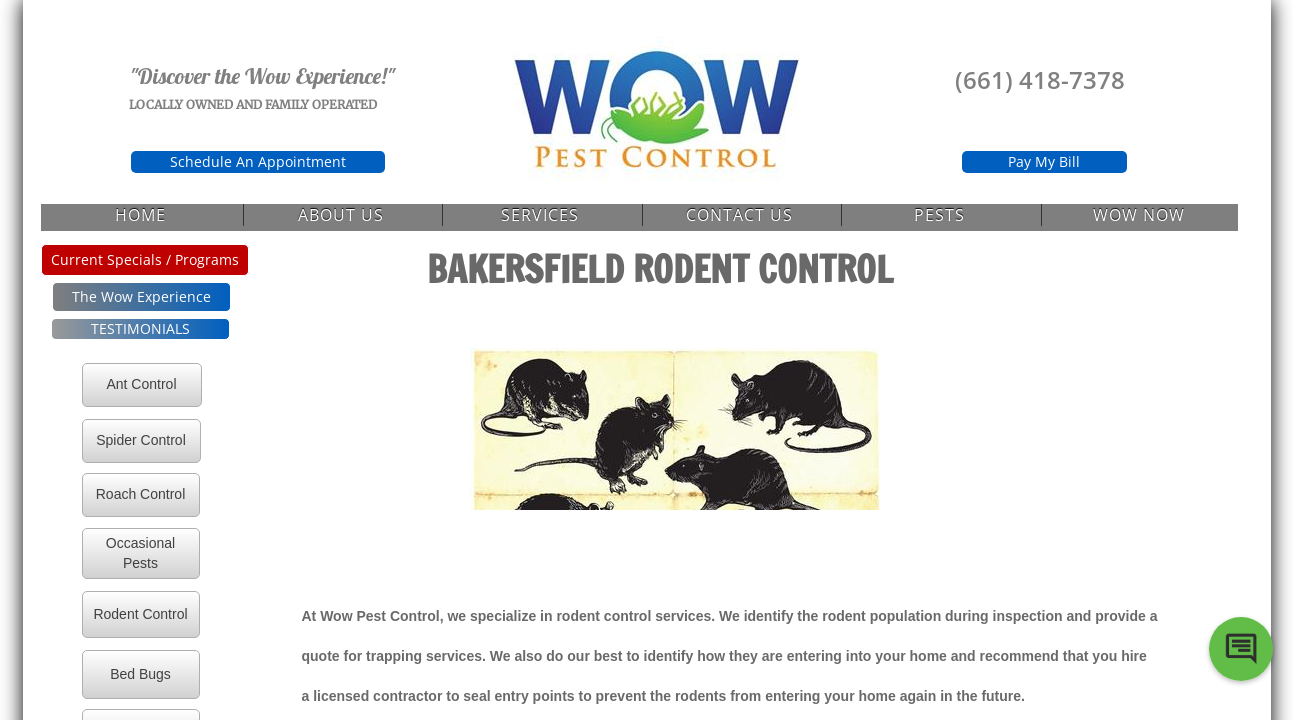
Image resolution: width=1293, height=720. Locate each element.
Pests (939, 215)
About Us (341, 215)
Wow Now (1139, 215)
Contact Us (739, 215)
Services (540, 215)
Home (140, 215)
